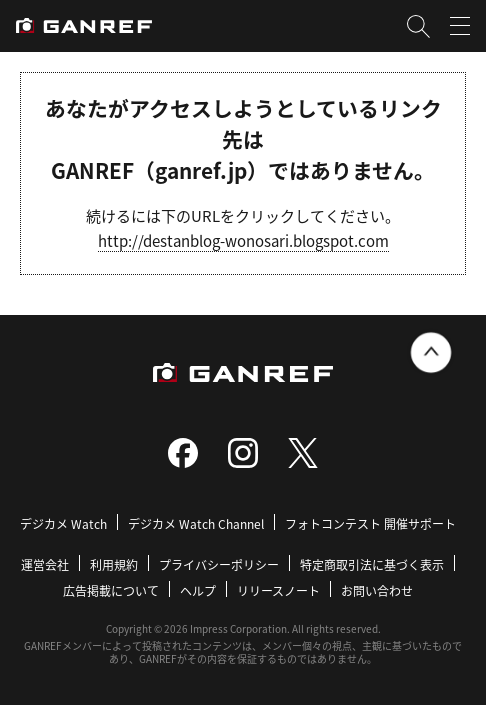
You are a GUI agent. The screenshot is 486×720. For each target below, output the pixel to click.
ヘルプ (198, 590)
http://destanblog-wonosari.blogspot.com (243, 240)
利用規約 (114, 564)
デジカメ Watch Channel (196, 523)
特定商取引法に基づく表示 (372, 564)
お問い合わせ (377, 590)
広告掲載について (111, 590)
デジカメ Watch (63, 523)
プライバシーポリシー (219, 564)
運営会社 (45, 564)
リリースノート (278, 590)
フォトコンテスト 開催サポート (370, 523)
